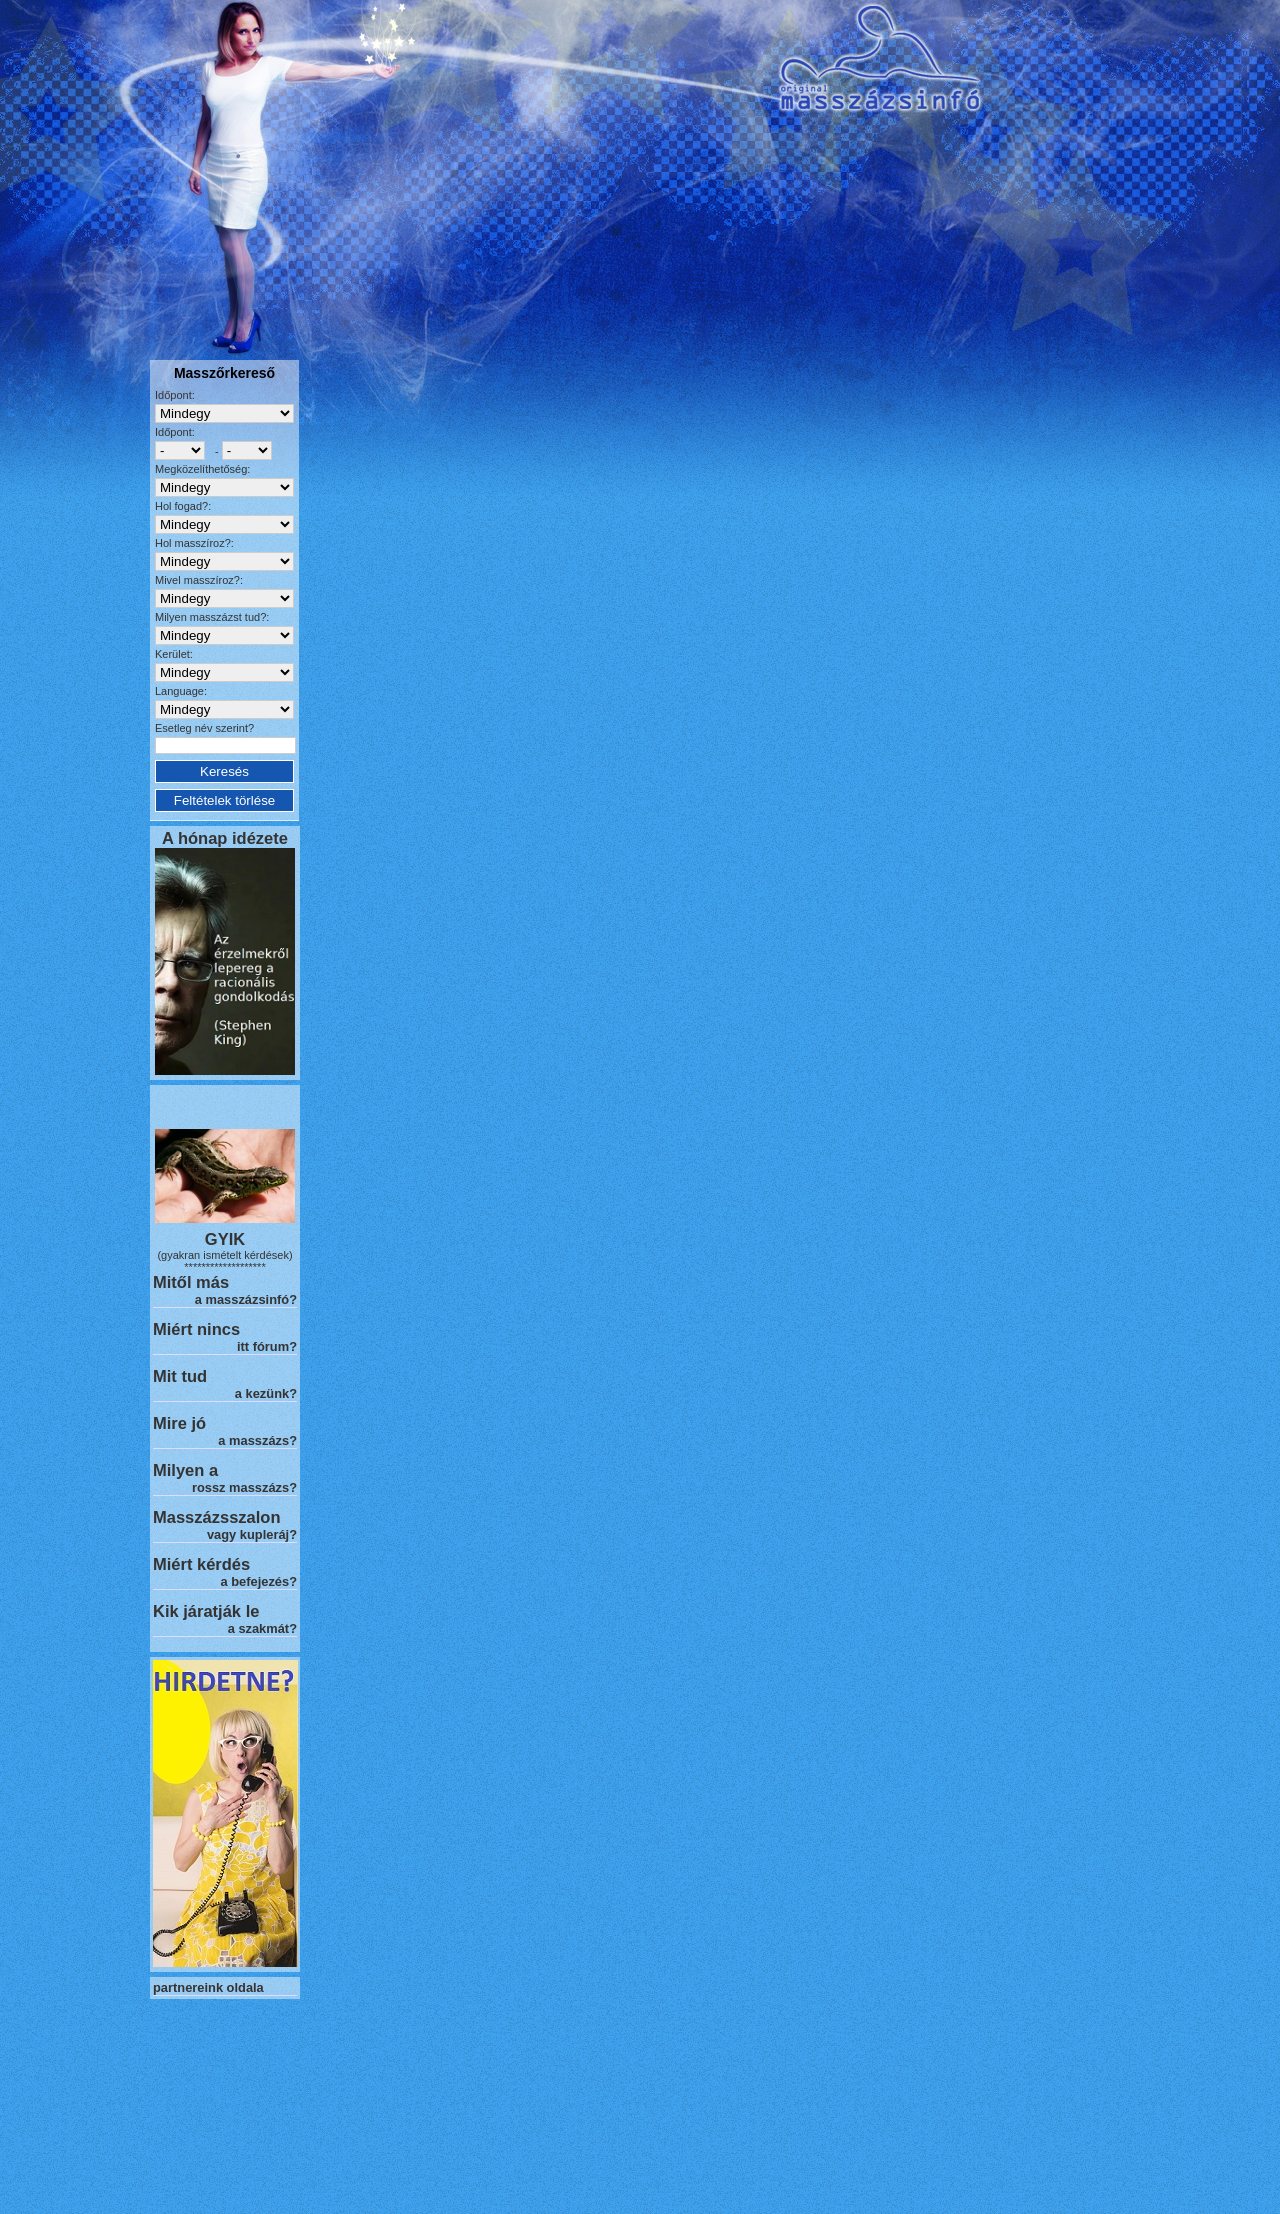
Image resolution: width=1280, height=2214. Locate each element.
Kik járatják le (206, 1611)
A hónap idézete (225, 838)
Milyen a (185, 1470)
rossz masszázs (240, 1487)
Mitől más (191, 1282)
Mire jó (179, 1423)
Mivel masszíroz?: (199, 580)
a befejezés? (259, 1581)
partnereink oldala (208, 1987)
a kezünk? (266, 1393)
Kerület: (174, 654)
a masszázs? (257, 1440)
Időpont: (175, 395)
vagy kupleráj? (252, 1534)
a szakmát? (262, 1628)
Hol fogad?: (183, 506)
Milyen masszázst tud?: (212, 617)
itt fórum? (267, 1346)
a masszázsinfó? (246, 1299)
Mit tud (180, 1376)
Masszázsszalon (216, 1517)
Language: (181, 691)
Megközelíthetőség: (202, 469)
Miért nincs (196, 1329)
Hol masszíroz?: (194, 543)
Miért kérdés (201, 1564)
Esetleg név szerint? (204, 728)
